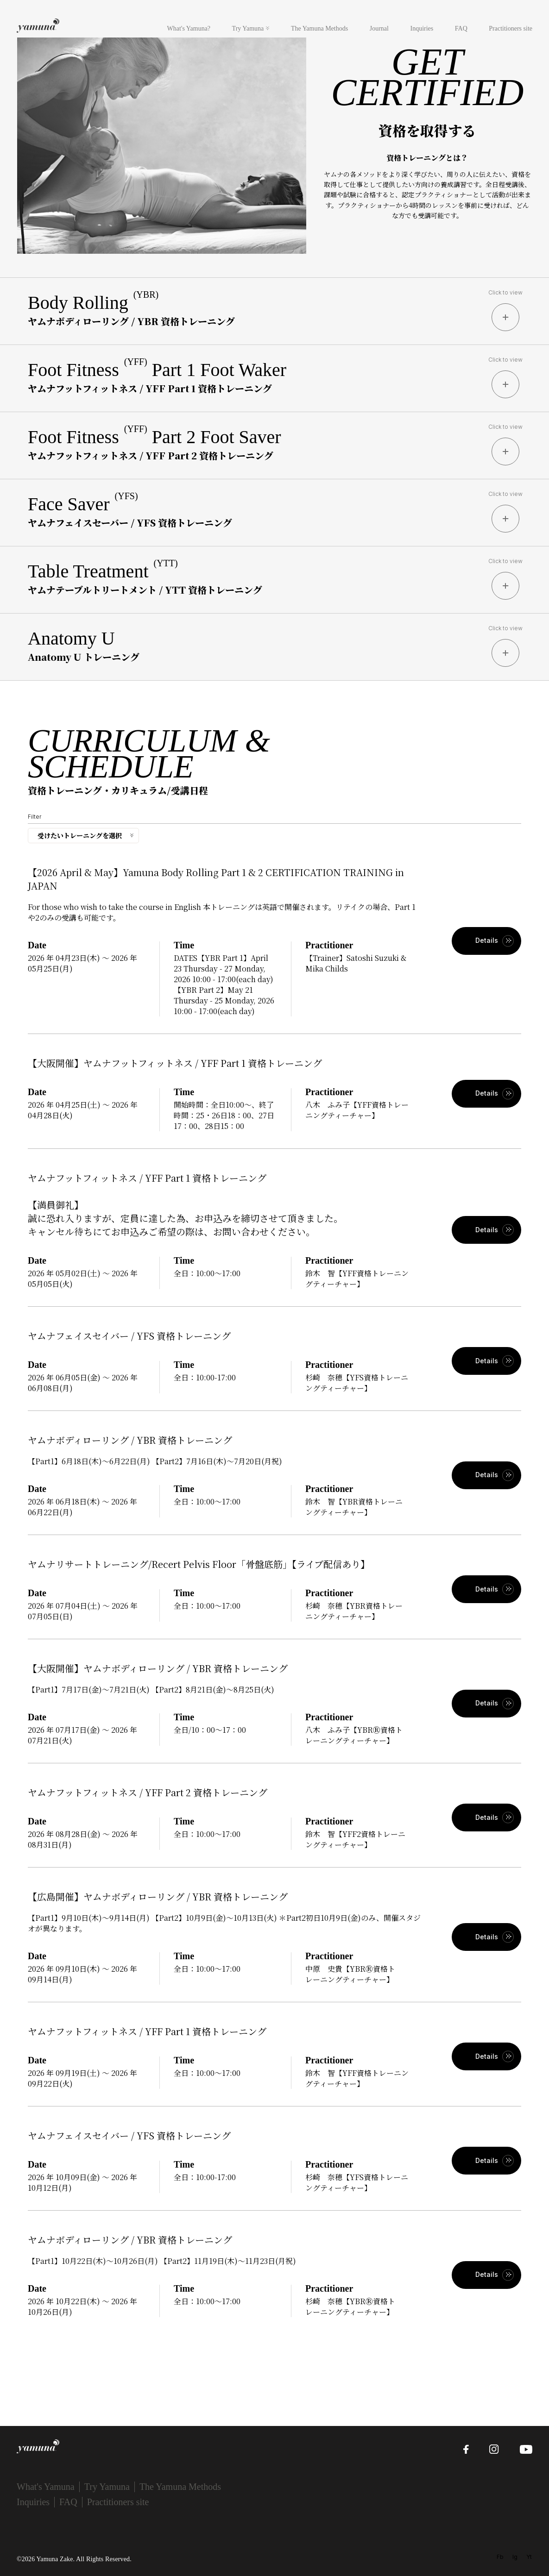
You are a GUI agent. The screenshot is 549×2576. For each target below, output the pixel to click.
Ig (514, 2556)
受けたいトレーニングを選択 (80, 835)
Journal (379, 28)
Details (486, 940)
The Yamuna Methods (319, 28)
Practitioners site (510, 28)
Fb (500, 2556)
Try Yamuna (248, 28)
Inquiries (421, 28)
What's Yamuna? (189, 28)
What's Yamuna (46, 2487)
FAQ (461, 28)
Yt (529, 2556)
